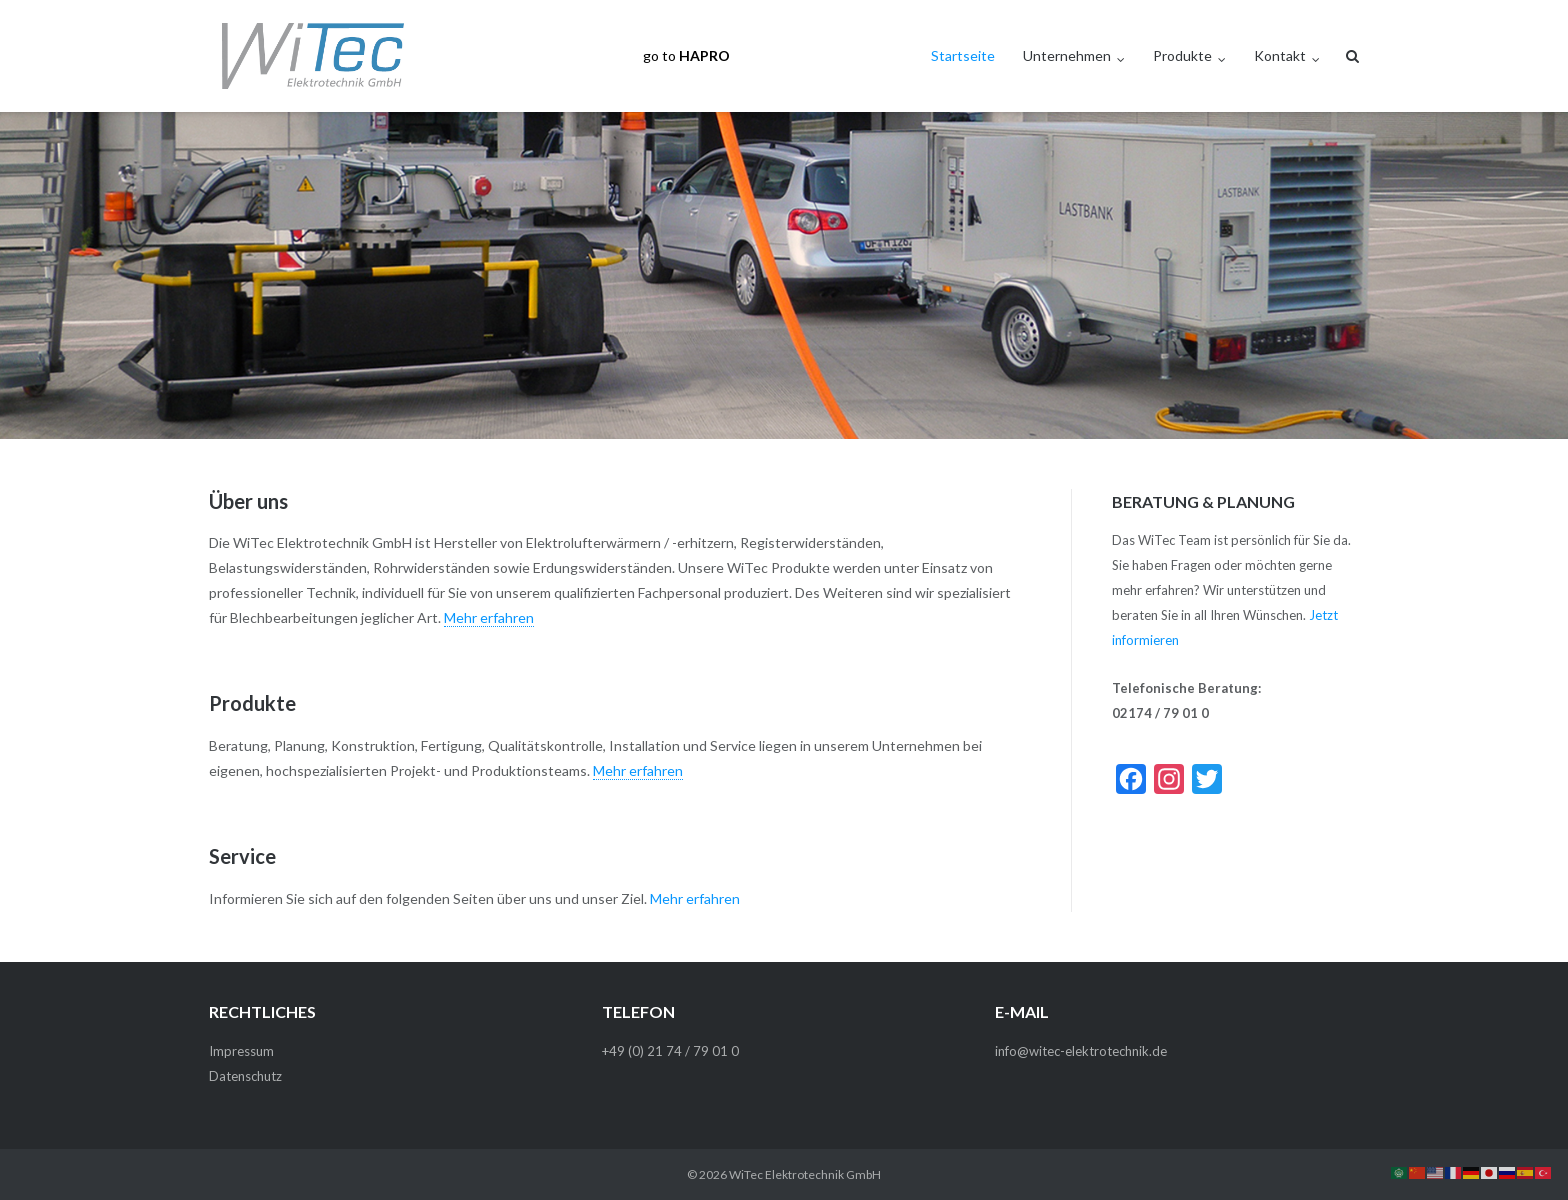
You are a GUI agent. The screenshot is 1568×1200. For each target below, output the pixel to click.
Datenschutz (245, 1076)
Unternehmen (1067, 55)
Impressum (241, 1051)
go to (686, 55)
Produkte (1182, 55)
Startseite (963, 55)
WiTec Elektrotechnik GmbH (805, 1174)
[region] (784, 275)
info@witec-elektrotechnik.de (1081, 1051)
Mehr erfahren (489, 617)
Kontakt (1280, 55)
